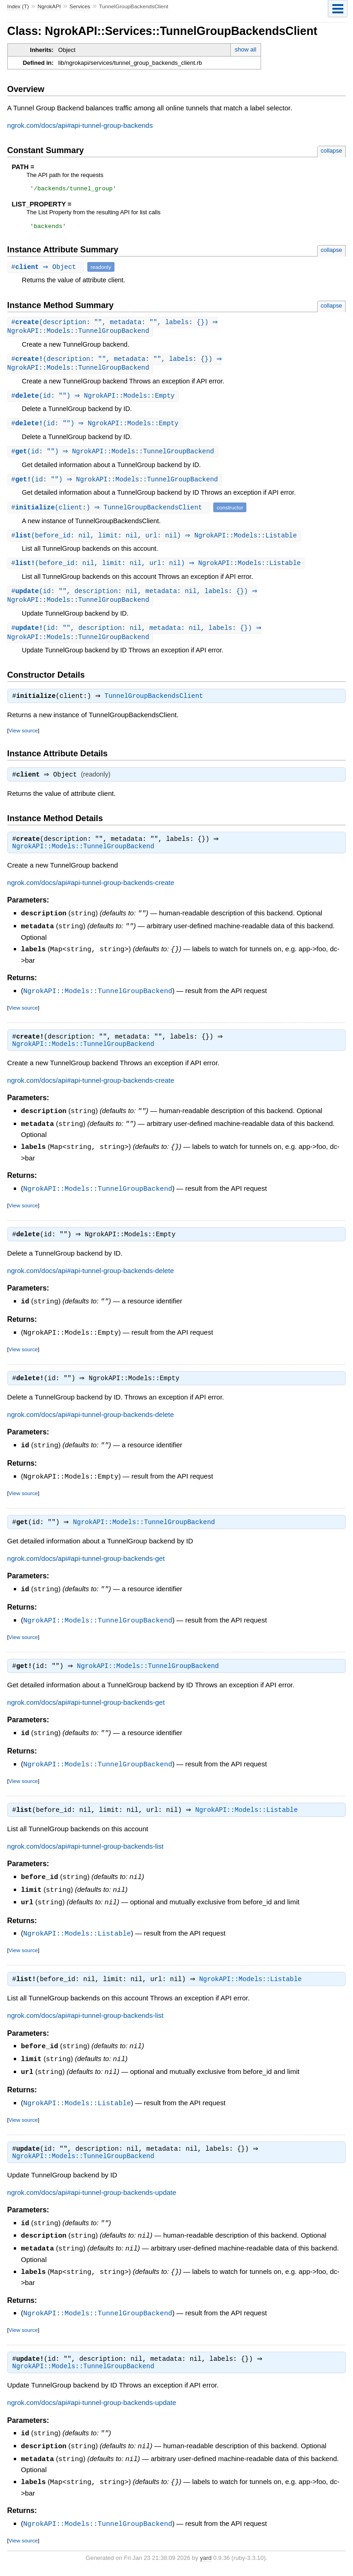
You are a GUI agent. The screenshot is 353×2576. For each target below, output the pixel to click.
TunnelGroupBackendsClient (156, 706)
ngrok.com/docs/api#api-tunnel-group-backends (80, 125)
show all (245, 49)
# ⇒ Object (46, 269)
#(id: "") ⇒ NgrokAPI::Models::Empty (94, 400)
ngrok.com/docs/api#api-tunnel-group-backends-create (91, 894)
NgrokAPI (49, 6)
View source (23, 740)
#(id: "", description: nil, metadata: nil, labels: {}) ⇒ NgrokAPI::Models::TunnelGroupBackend (133, 603)
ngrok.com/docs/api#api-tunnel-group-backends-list (85, 1856)
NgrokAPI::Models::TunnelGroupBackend (83, 858)
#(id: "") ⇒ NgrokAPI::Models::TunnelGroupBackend (113, 457)
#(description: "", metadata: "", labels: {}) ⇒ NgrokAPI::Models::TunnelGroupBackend (114, 330)
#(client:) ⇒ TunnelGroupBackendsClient (110, 513)
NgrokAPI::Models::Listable (249, 1820)
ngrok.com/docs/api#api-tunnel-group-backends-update (91, 2201)
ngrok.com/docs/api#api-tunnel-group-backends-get (86, 1568)
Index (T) (18, 6)
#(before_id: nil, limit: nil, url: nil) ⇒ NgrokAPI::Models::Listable (155, 542)
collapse (331, 150)
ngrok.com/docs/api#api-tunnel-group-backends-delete (90, 1281)
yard (205, 2562)
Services (79, 6)
